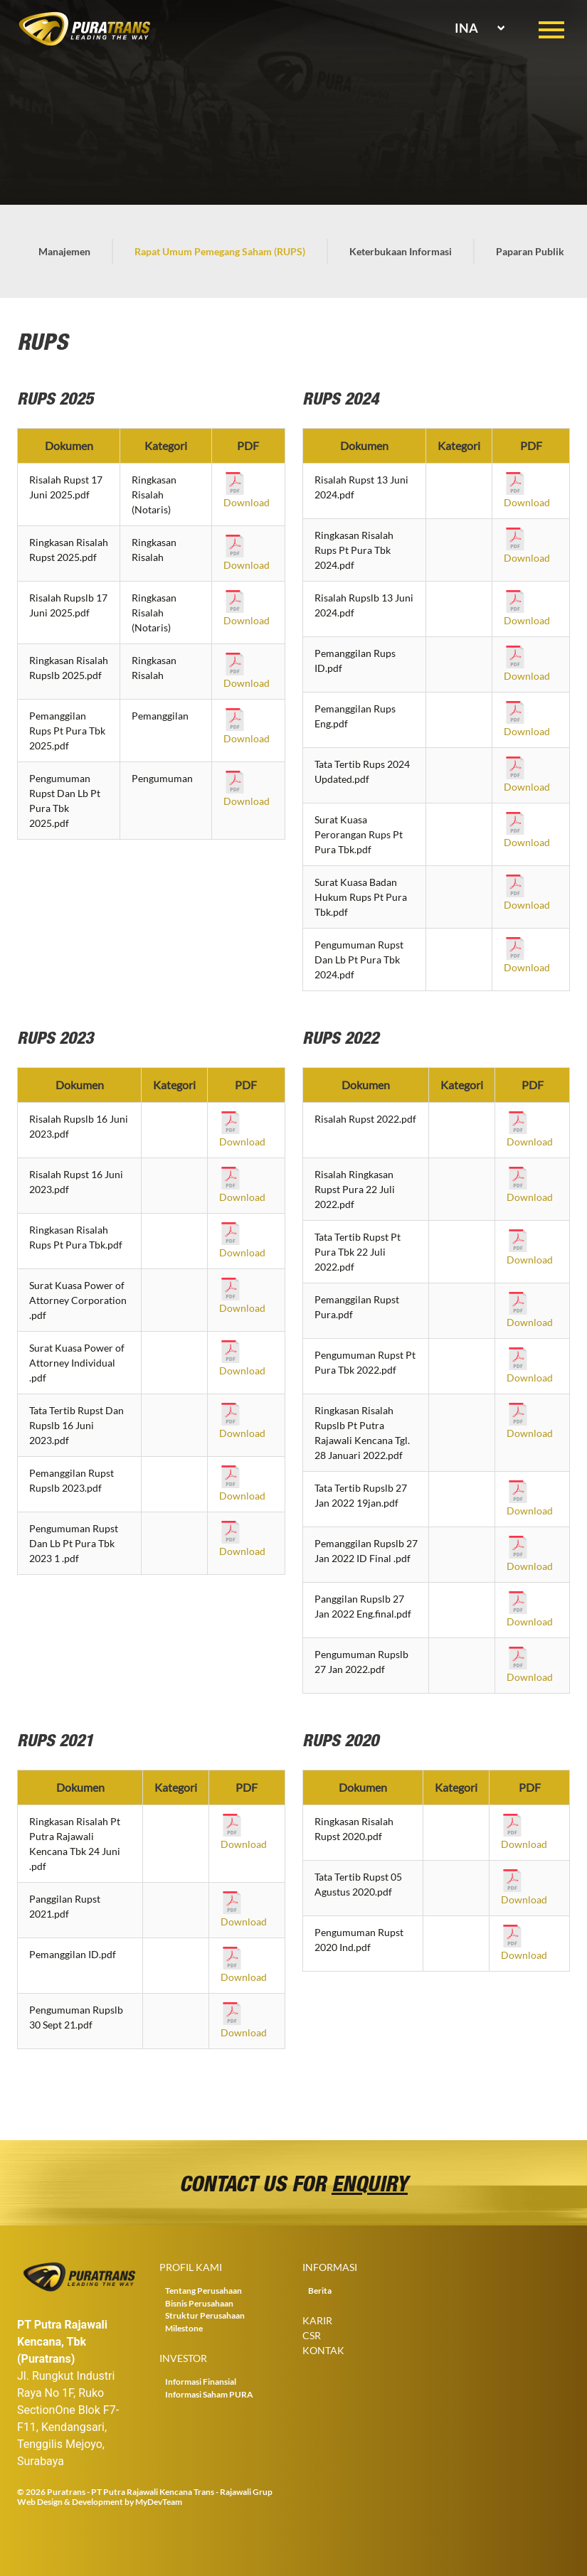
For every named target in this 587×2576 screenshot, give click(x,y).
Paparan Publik (530, 251)
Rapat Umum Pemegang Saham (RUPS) (219, 251)
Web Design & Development (70, 2501)
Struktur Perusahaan (205, 2315)
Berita (320, 2290)
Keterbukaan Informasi (400, 251)
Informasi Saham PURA (209, 2394)
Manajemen (64, 251)
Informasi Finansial (200, 2381)
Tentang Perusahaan (203, 2290)
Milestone (184, 2328)
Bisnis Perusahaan (199, 2303)
